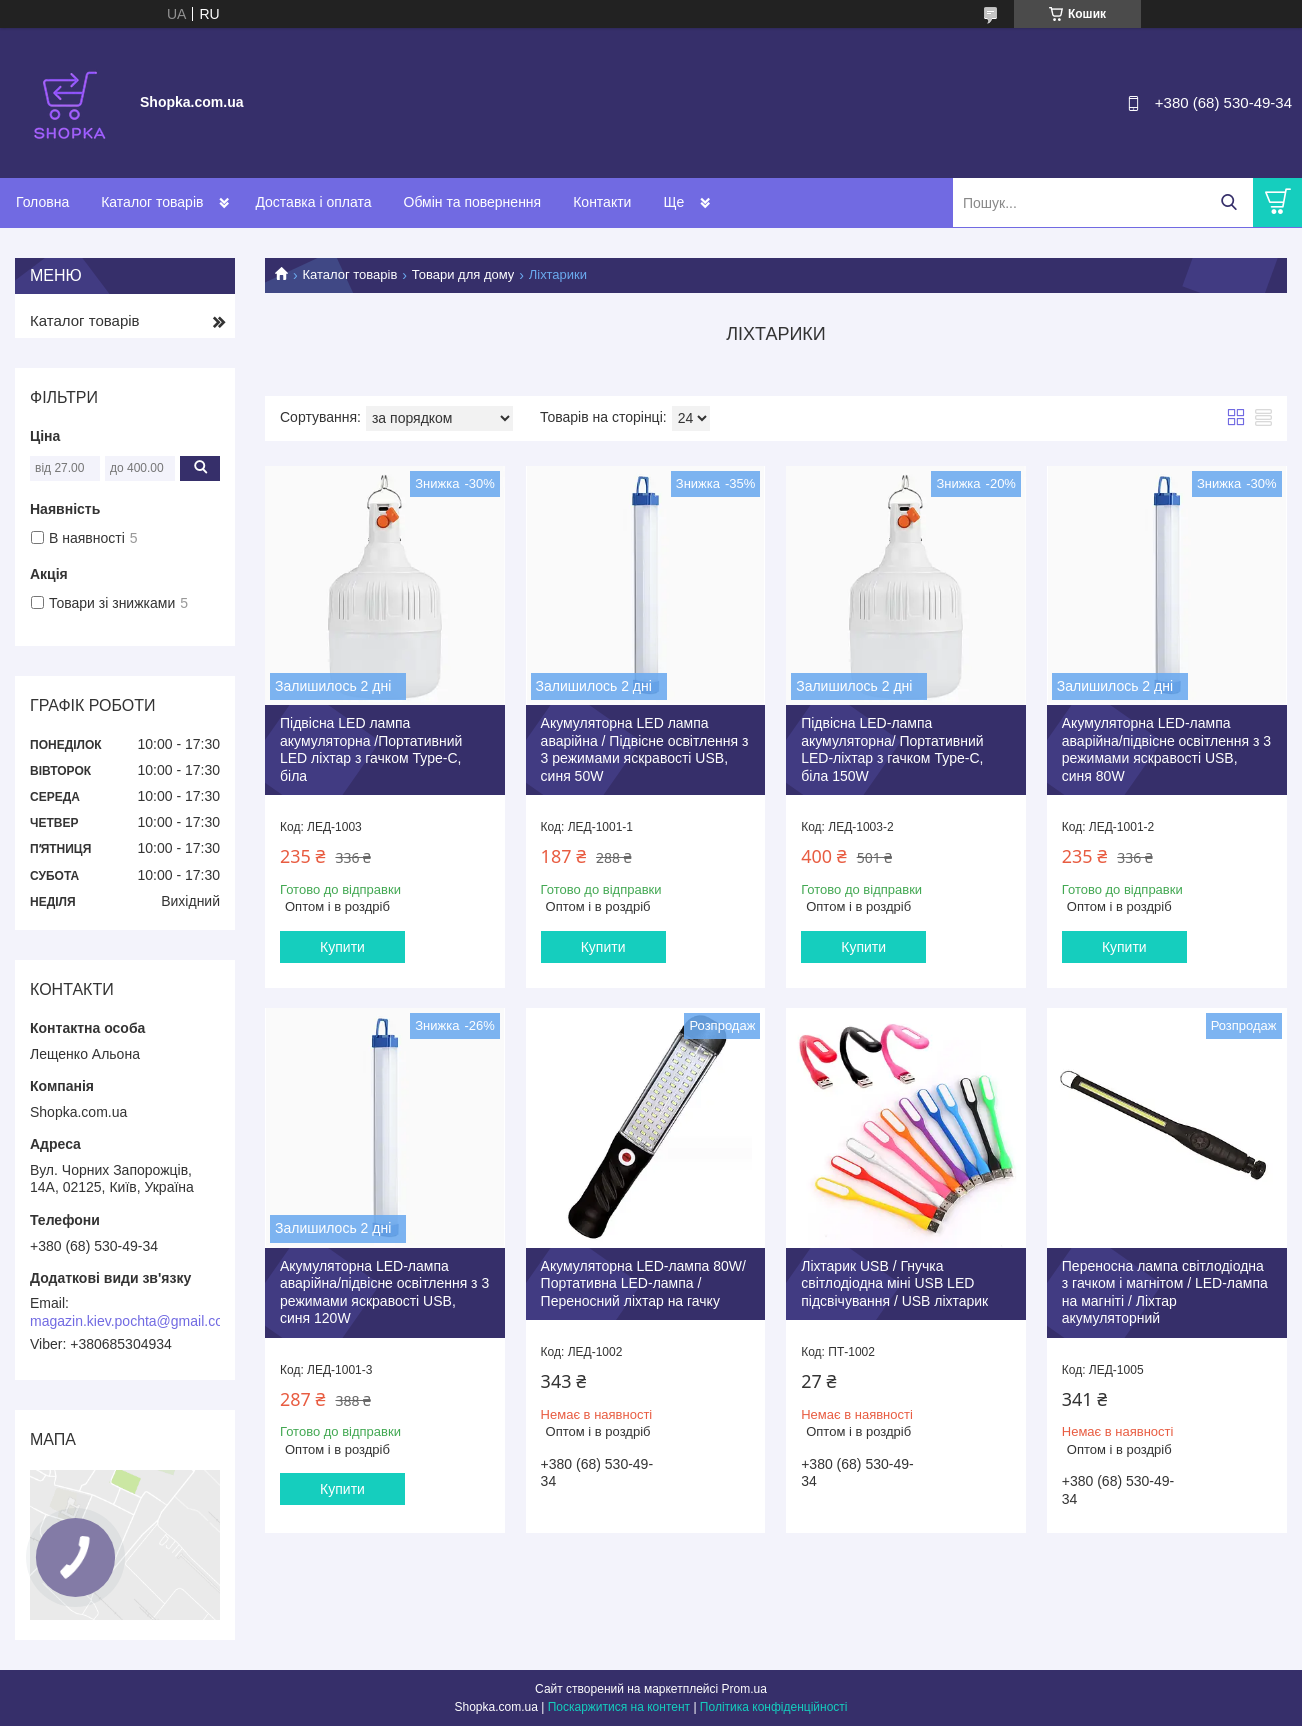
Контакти (602, 202)
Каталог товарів (152, 202)
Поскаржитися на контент (619, 1707)
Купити (342, 947)
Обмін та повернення (473, 202)
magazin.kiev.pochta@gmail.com (132, 1321)
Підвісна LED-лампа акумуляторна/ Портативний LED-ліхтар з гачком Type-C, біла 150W (892, 749)
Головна (42, 202)
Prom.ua (744, 1689)
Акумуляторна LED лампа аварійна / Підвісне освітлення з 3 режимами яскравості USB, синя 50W (645, 749)
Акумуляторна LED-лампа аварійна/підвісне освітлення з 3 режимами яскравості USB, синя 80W (1166, 749)
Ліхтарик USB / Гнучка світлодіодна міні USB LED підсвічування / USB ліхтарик (894, 1283)
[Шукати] (1228, 202)
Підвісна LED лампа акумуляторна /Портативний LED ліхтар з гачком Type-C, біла (371, 749)
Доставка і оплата (313, 202)
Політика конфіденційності (774, 1707)
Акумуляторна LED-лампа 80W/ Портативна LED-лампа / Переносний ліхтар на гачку (643, 1283)
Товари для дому (463, 274)
